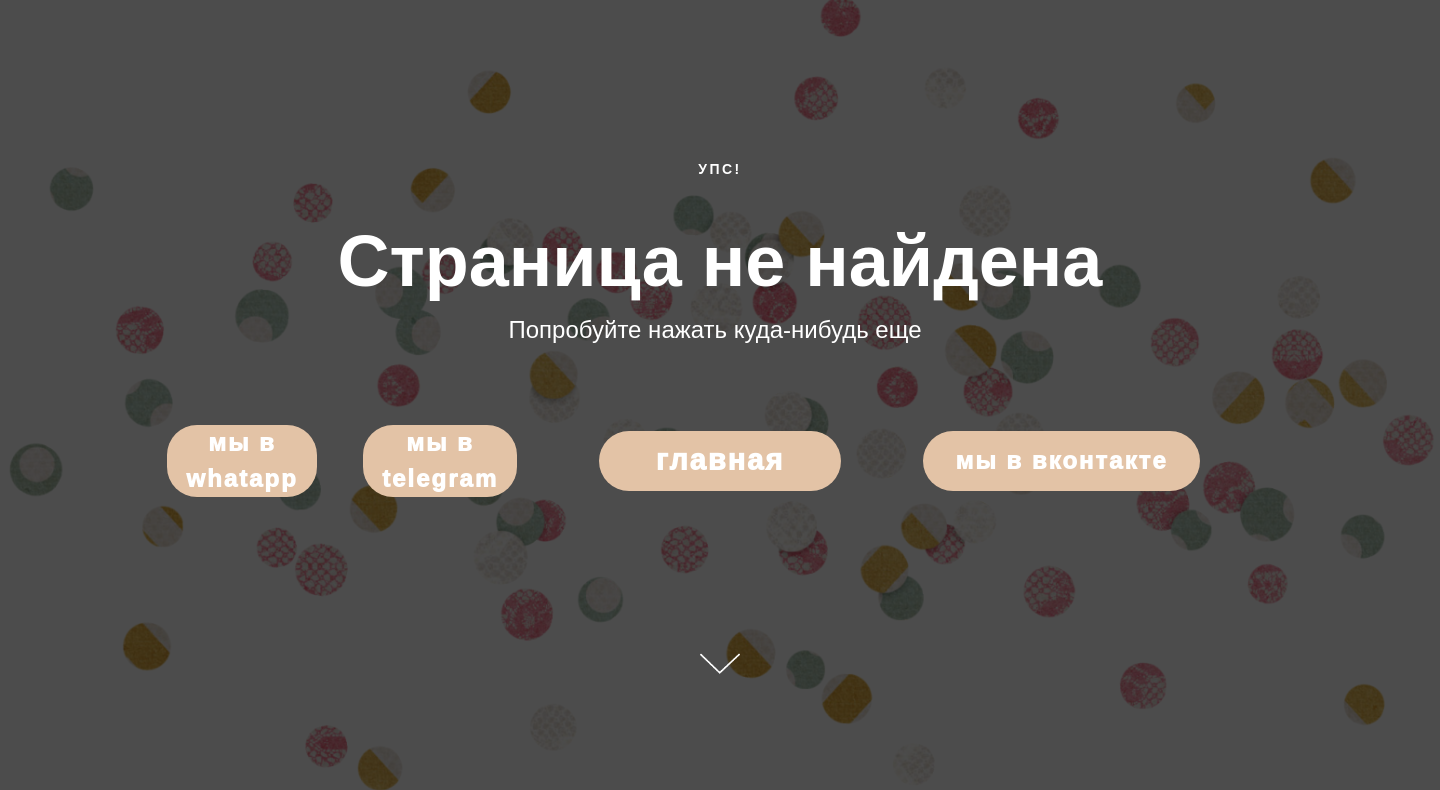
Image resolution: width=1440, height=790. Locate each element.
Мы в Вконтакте (1061, 460)
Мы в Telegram (440, 460)
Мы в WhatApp (241, 460)
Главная (720, 460)
